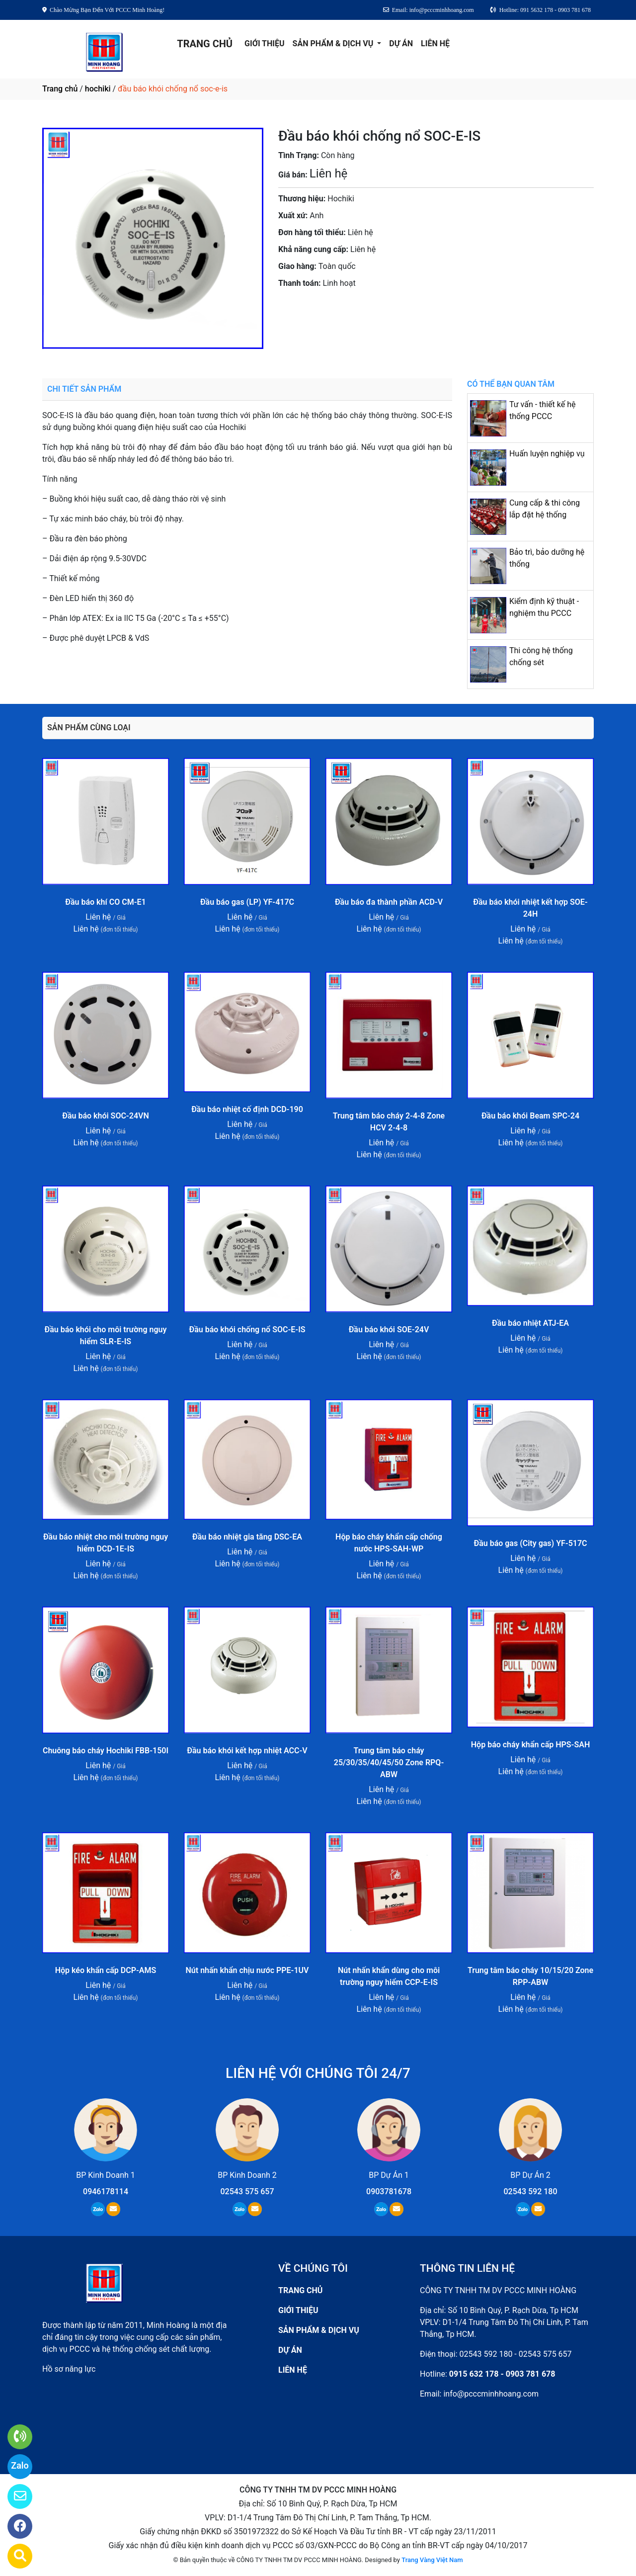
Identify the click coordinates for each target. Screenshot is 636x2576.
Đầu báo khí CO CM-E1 (105, 902)
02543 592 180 (530, 2191)
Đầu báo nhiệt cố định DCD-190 (247, 1109)
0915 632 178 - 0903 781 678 (502, 2374)
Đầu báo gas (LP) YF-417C (247, 902)
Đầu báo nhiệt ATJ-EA (530, 1323)
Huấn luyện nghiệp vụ (547, 453)
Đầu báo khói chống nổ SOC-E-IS (247, 1329)
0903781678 (369, 311)
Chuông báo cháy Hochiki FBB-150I (105, 1750)
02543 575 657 (247, 2191)
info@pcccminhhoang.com (491, 2394)
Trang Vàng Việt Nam (432, 2560)
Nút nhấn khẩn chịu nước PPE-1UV (247, 1970)
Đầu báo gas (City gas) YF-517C (530, 1543)
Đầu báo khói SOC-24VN (105, 1115)
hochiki (98, 88)
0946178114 (105, 2191)
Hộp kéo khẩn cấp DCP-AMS (106, 1970)
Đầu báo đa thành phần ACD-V (389, 902)
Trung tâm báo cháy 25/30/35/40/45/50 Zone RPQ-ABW (389, 1762)
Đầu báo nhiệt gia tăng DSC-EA (247, 1537)
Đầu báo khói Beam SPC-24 (530, 1115)
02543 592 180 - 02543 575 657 (516, 2354)
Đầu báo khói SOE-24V (389, 1329)
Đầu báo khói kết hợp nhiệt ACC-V (247, 1750)
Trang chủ (60, 88)
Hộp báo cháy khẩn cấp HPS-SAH (530, 1744)
